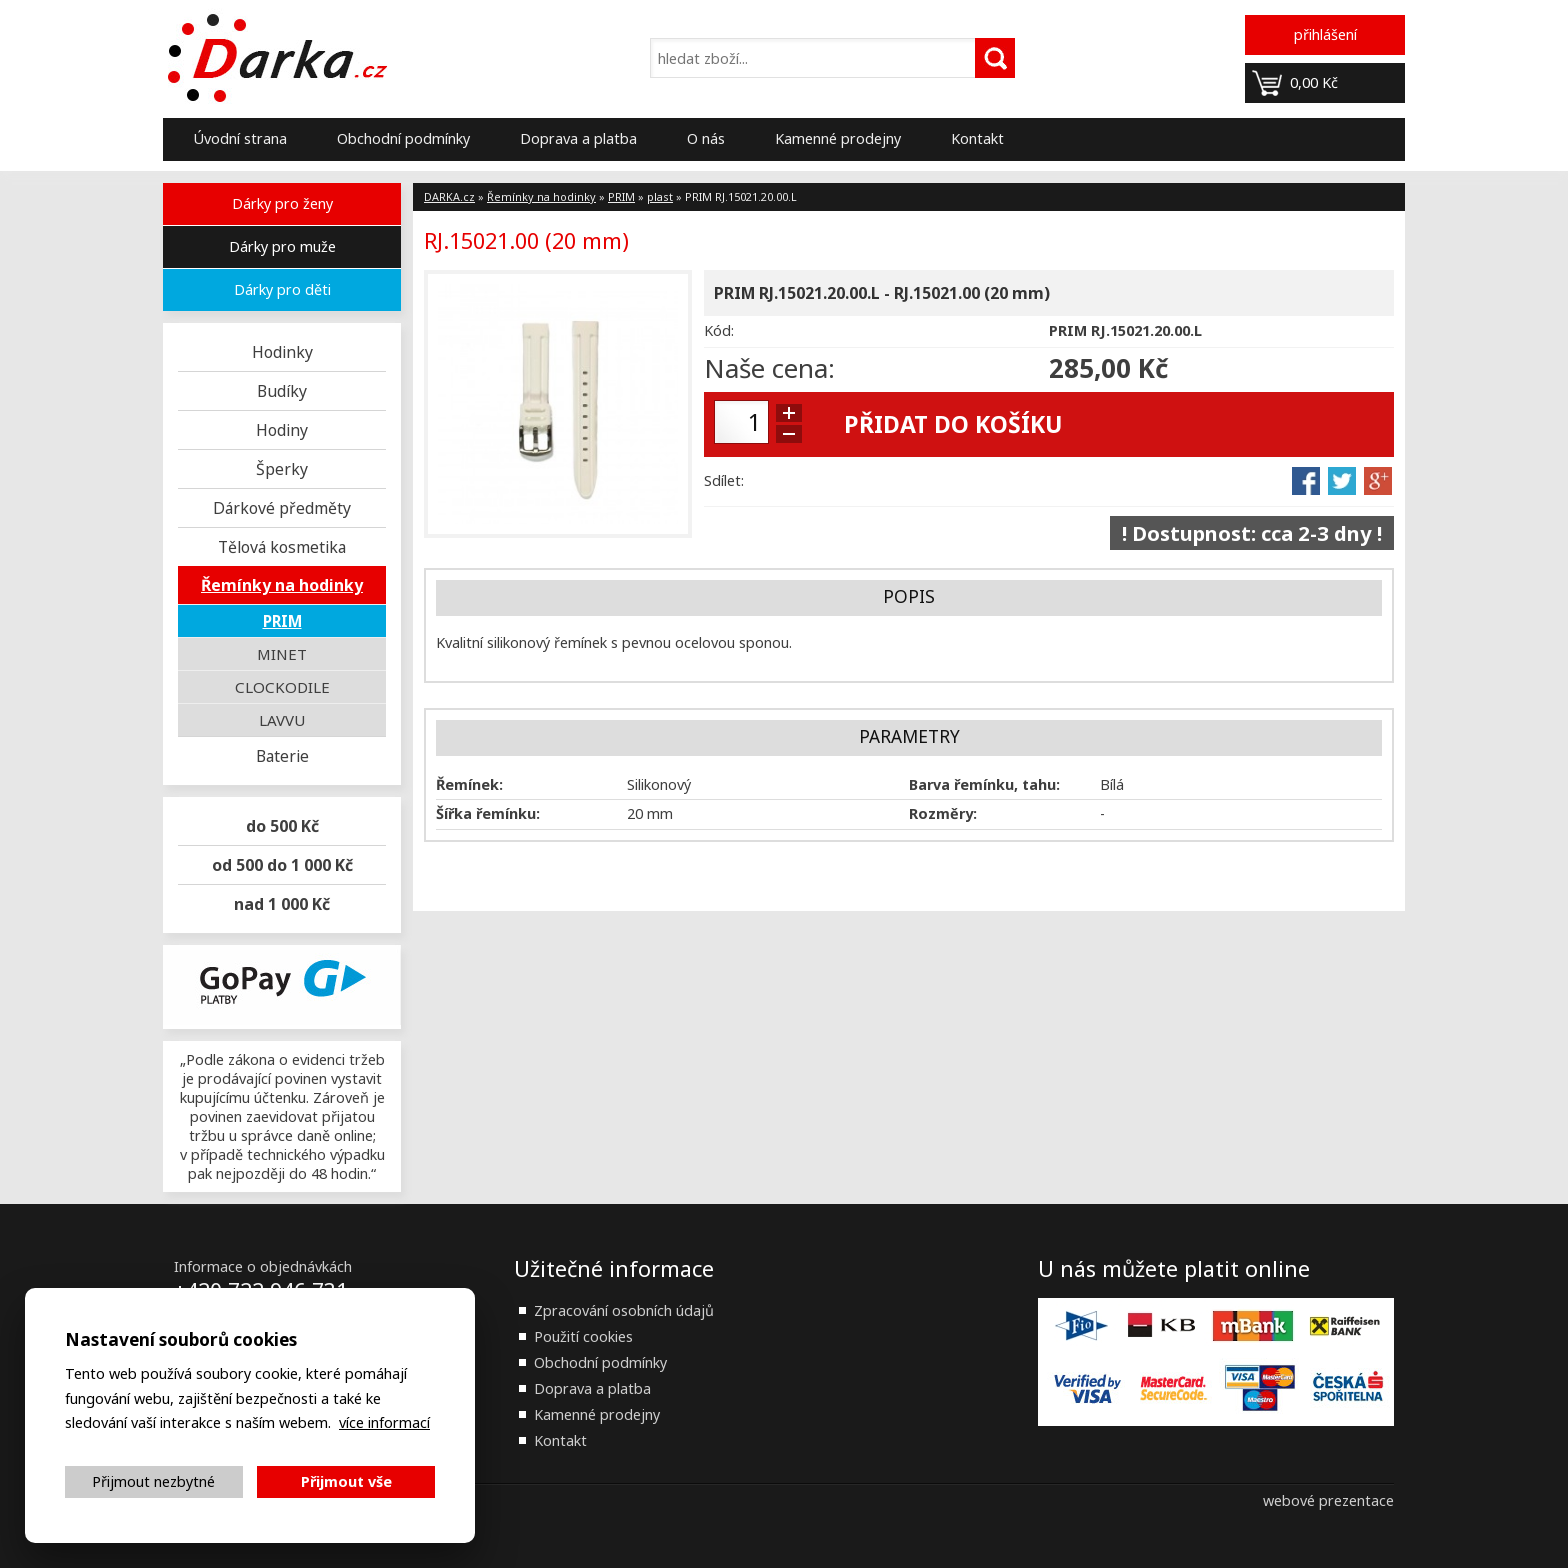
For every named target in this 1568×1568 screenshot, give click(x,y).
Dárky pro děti (282, 289)
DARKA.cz (449, 196)
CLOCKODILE (282, 687)
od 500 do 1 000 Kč (282, 865)
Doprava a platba (578, 138)
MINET (282, 654)
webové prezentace (1328, 1500)
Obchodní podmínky (403, 138)
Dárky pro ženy (282, 203)
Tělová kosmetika (282, 547)
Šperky (282, 469)
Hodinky (282, 352)
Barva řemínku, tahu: (984, 784)
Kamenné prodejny (838, 138)
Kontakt (977, 138)
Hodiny (282, 430)
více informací (384, 1422)
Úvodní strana (240, 138)
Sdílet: (724, 480)
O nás (706, 138)
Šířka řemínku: (488, 813)
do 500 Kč (282, 826)
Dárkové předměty (282, 508)
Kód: (719, 330)
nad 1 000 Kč (282, 904)
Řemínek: (469, 784)
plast (660, 196)
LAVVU (282, 720)
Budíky (282, 391)
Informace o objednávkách (263, 1266)
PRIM (282, 621)
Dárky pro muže (282, 246)
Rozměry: (943, 813)
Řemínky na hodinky (282, 585)
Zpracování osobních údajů (624, 1310)
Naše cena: (769, 368)
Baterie (282, 756)
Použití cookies (583, 1336)
